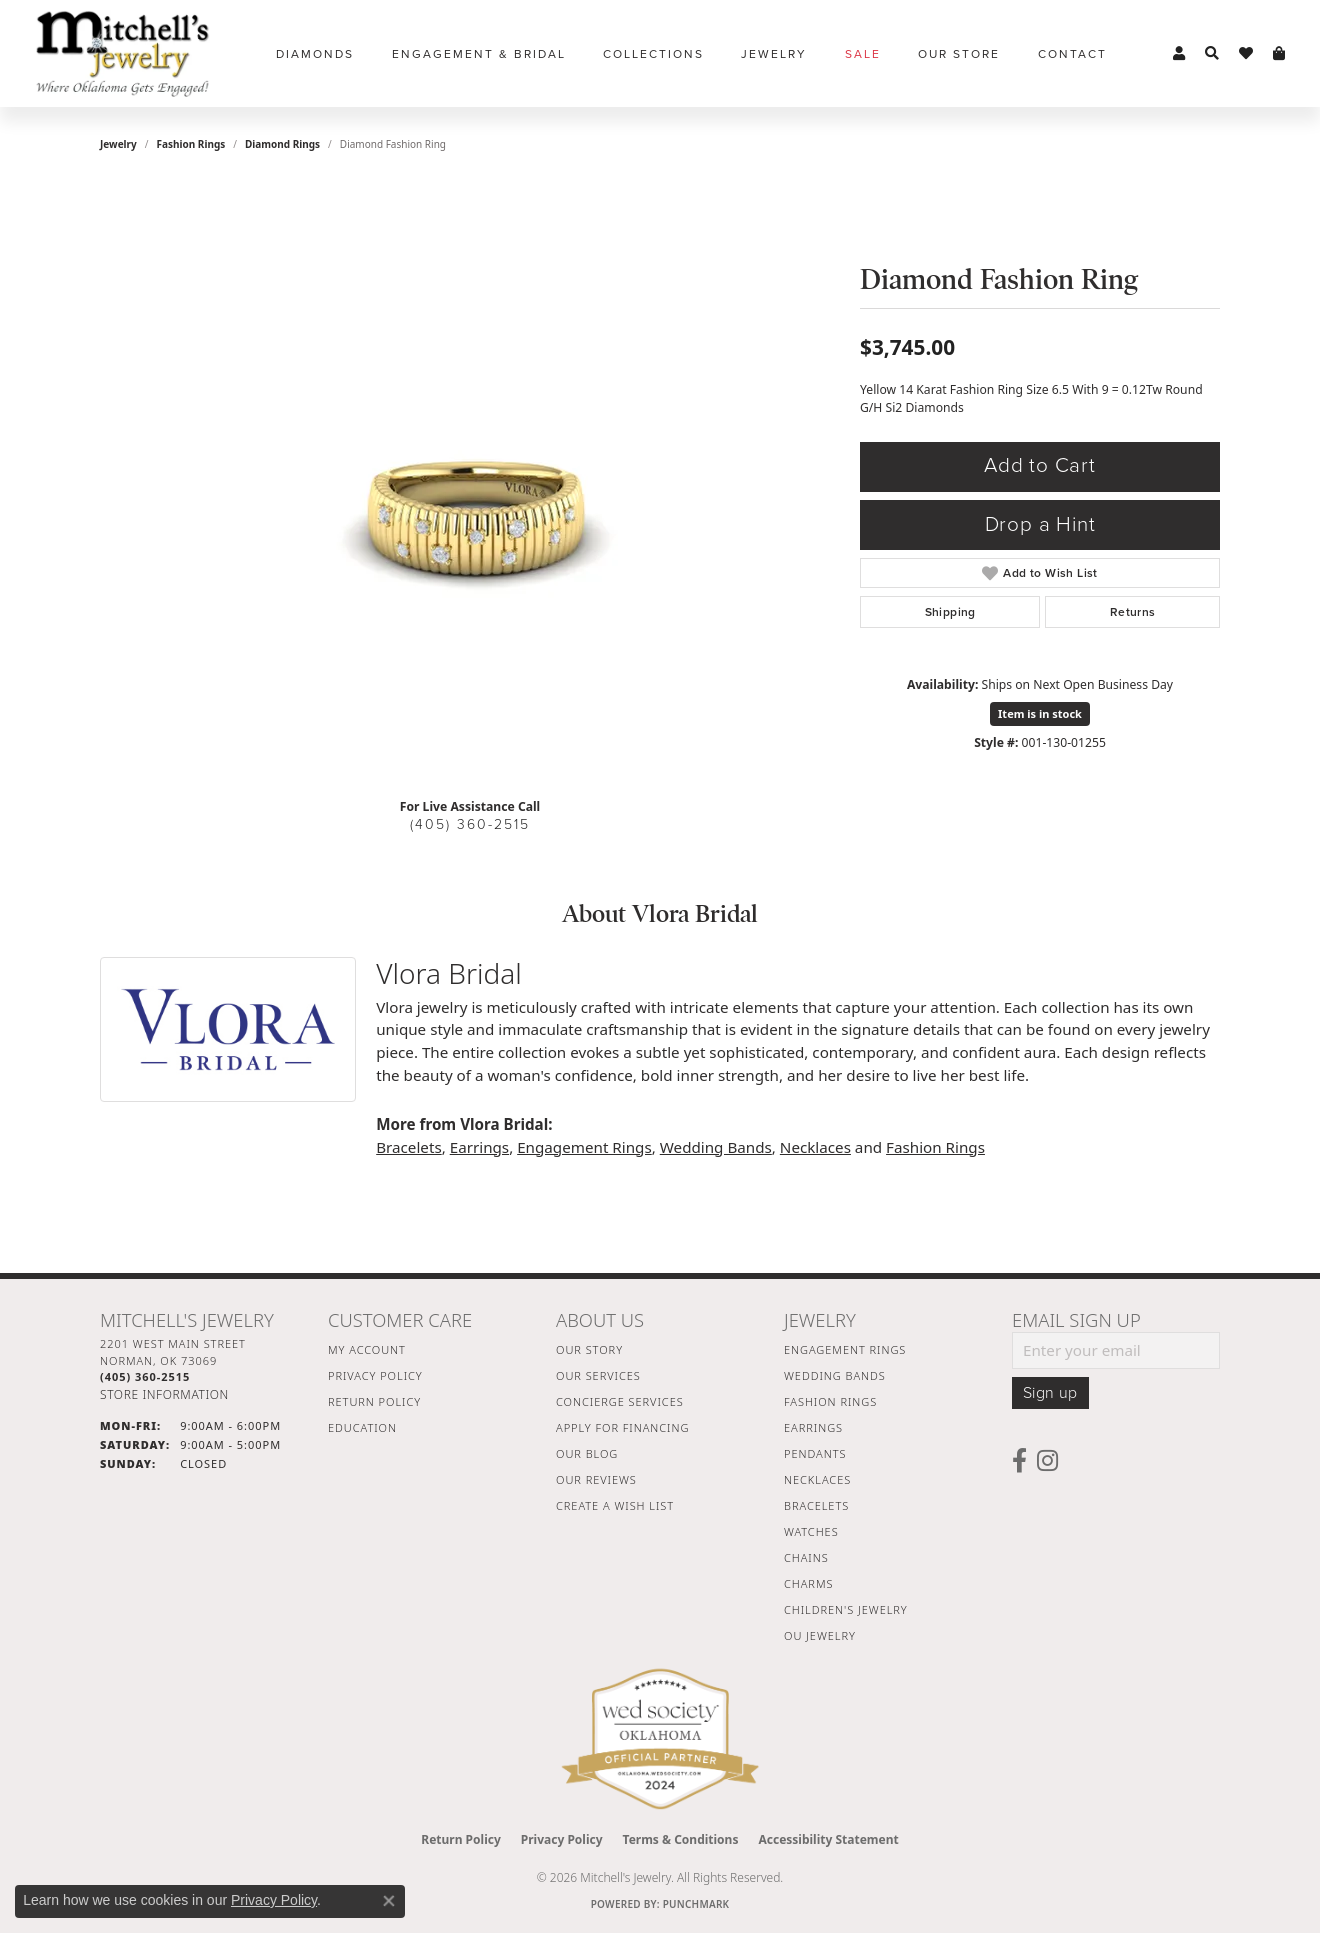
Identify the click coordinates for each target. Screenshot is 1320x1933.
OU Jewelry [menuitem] (820, 1635)
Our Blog (587, 1453)
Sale (863, 54)
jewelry (118, 144)
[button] (1179, 54)
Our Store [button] (959, 54)
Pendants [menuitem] (815, 1453)
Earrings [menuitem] (813, 1427)
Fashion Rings (191, 144)
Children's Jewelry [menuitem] (846, 1609)
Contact (1072, 54)
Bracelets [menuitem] (816, 1505)
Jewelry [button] (774, 54)
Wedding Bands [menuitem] (835, 1375)
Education (362, 1427)
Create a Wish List (615, 1505)
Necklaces (815, 1147)
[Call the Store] (145, 1376)
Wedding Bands (716, 1147)
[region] (470, 482)
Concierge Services (620, 1401)
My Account (367, 1349)
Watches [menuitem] (811, 1531)
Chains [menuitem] (806, 1557)
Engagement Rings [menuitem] (845, 1349)
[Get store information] (164, 1394)
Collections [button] (653, 54)
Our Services (598, 1375)
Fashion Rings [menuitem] (830, 1401)
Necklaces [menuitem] (817, 1479)
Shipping (950, 612)
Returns (1133, 612)
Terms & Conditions (681, 1839)
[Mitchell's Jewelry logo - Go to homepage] (122, 53)
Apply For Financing (622, 1427)
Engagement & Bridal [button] (479, 54)
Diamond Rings (282, 144)
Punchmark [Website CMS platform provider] (696, 1904)
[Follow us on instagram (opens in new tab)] (1047, 1461)
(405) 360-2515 (470, 824)
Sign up (1050, 1393)
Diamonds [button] (315, 54)
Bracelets (408, 1147)
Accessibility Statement (828, 1839)
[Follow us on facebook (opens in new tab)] (1019, 1461)
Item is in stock (1040, 713)
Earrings (479, 1147)
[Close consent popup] (389, 1901)
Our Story (589, 1349)
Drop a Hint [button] (1040, 524)
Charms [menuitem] (808, 1583)
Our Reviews (596, 1479)
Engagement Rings (584, 1147)
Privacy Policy (375, 1375)
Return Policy (374, 1401)
